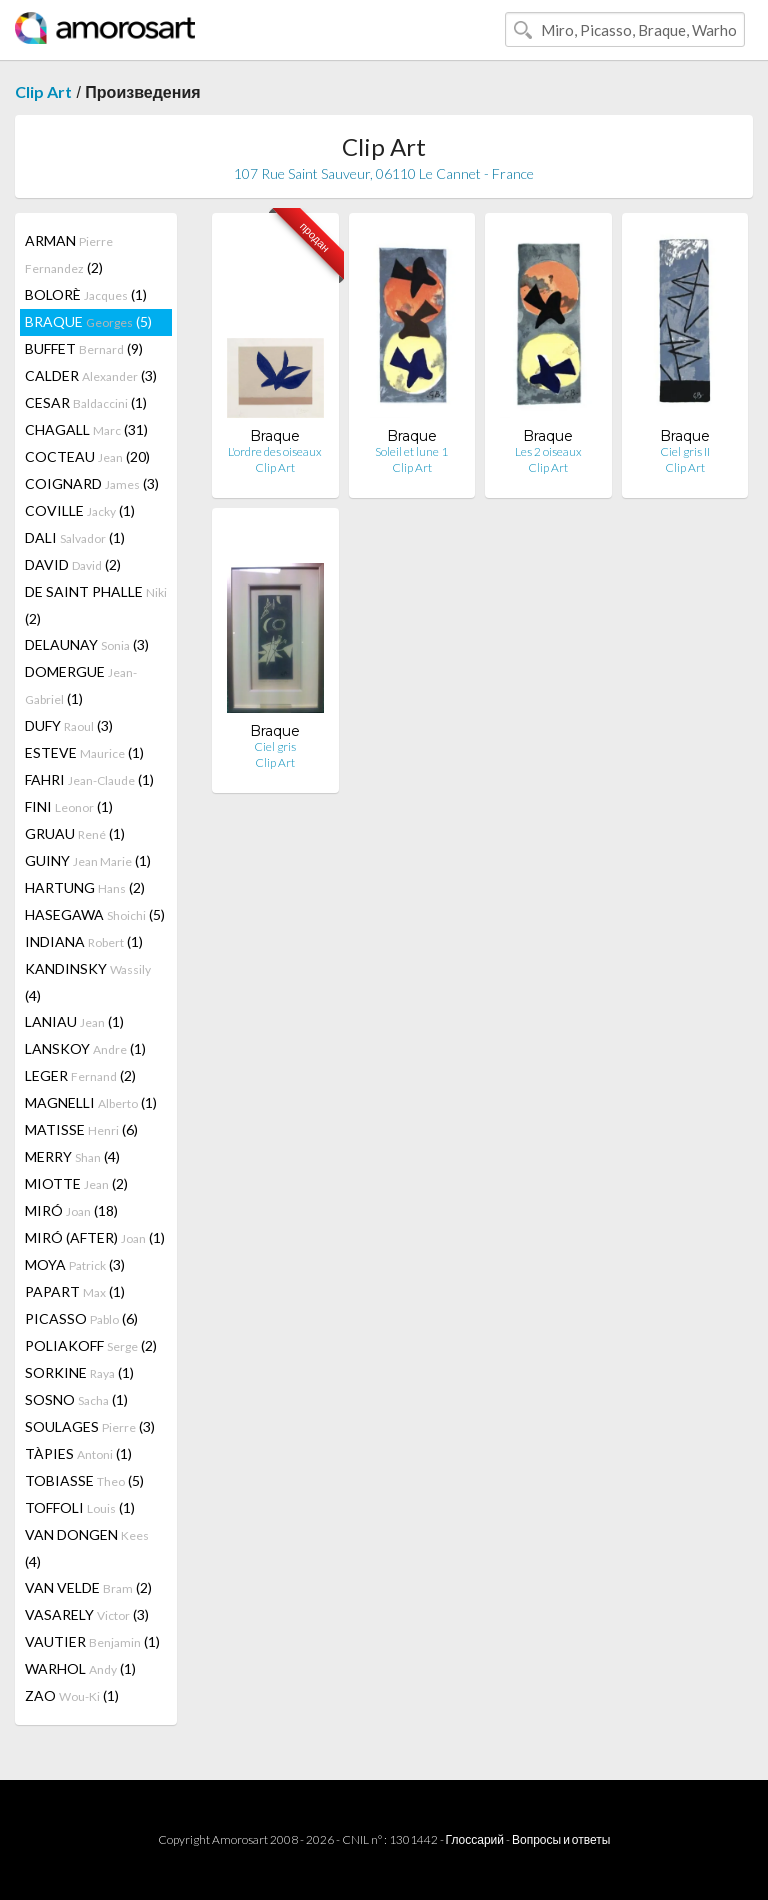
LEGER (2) (80, 1075)
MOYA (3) (75, 1264)
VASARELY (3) (87, 1614)
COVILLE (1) (80, 510)
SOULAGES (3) (90, 1426)
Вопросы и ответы (561, 1839)
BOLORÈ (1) (86, 294)
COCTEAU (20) (87, 456)
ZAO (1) (72, 1695)
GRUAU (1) (75, 833)
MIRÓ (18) (71, 1210)
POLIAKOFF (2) (91, 1345)
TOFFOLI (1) (80, 1507)
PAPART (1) (75, 1291)
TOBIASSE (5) (84, 1480)
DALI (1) (75, 537)
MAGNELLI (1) (91, 1102)
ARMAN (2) (69, 254)
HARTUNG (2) (85, 887)
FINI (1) (69, 806)
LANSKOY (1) (85, 1048)
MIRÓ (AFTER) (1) (95, 1237)
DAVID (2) (73, 564)
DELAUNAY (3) (87, 644)
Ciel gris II (685, 451)
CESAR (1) (86, 402)
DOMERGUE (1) (81, 685)
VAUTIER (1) (92, 1641)
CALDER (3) (91, 375)
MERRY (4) (72, 1156)
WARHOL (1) (80, 1668)
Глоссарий (475, 1839)
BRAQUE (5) (88, 321)
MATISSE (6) (81, 1129)
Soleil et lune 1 (411, 451)
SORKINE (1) (79, 1372)
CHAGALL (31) (86, 429)
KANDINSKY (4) (88, 982)
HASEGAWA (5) (95, 914)
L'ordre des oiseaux (275, 451)
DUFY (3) (69, 725)
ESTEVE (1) (84, 752)
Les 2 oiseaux (548, 451)
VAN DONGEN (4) (87, 1548)
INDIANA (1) (84, 941)
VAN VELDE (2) (88, 1587)
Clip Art (43, 91)
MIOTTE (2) (76, 1183)
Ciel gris (275, 746)
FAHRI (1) (89, 779)
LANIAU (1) (74, 1021)
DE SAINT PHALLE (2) (96, 605)
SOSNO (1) (76, 1399)
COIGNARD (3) (92, 483)
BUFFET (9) (84, 348)
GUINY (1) (88, 860)
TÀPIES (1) (78, 1453)
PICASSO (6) (81, 1318)
